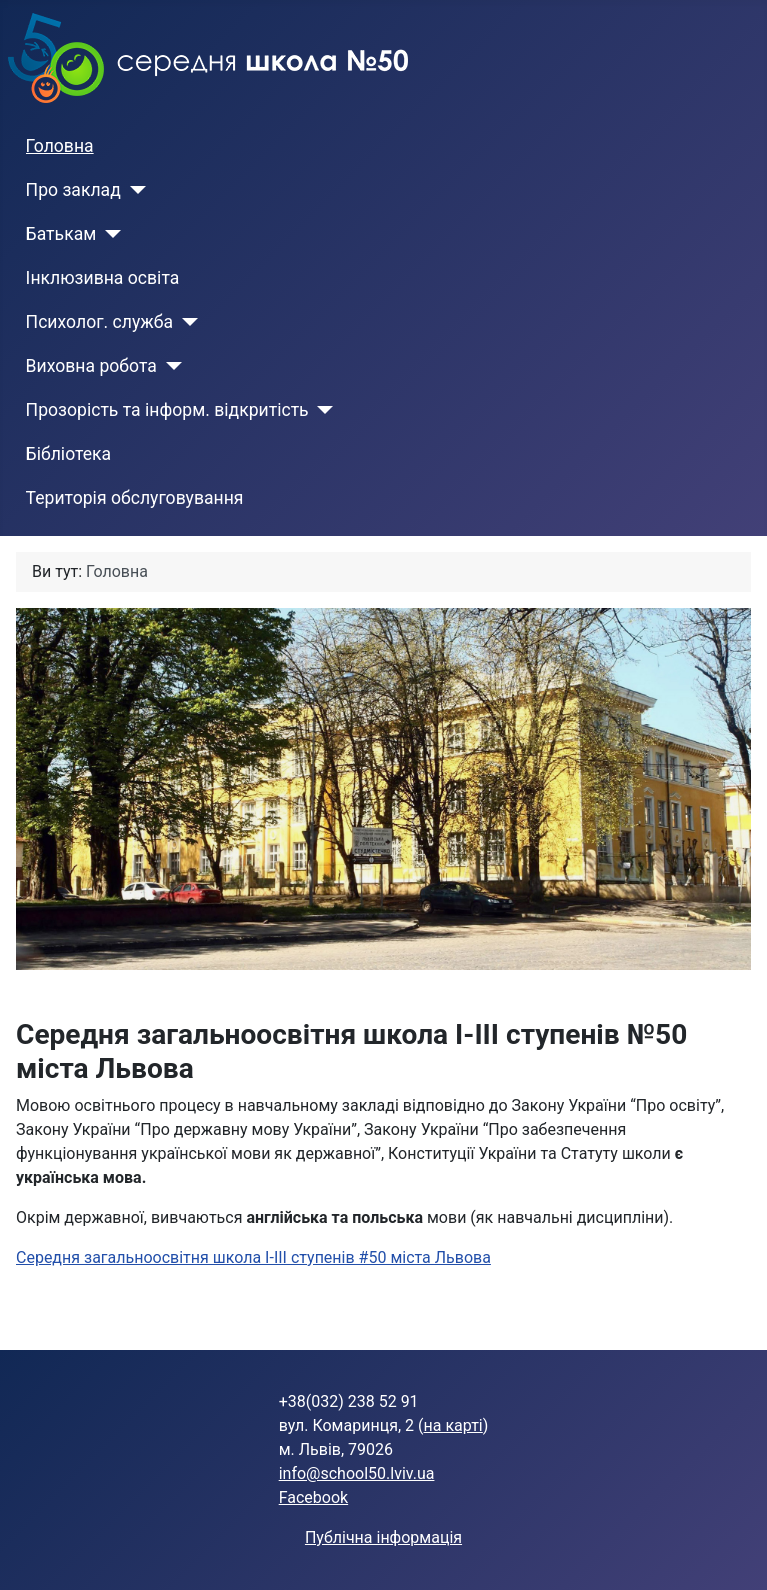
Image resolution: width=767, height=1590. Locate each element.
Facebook (313, 1497)
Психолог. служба (99, 322)
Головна (60, 146)
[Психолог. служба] (185, 322)
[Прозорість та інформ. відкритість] (321, 410)
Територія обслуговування (135, 498)
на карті (453, 1425)
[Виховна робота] (169, 366)
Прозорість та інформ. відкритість (167, 410)
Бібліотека (69, 454)
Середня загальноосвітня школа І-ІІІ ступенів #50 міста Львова (253, 1257)
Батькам (61, 234)
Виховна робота (91, 366)
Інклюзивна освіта (103, 278)
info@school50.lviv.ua (357, 1473)
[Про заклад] (133, 190)
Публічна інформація (383, 1537)
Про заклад (73, 190)
